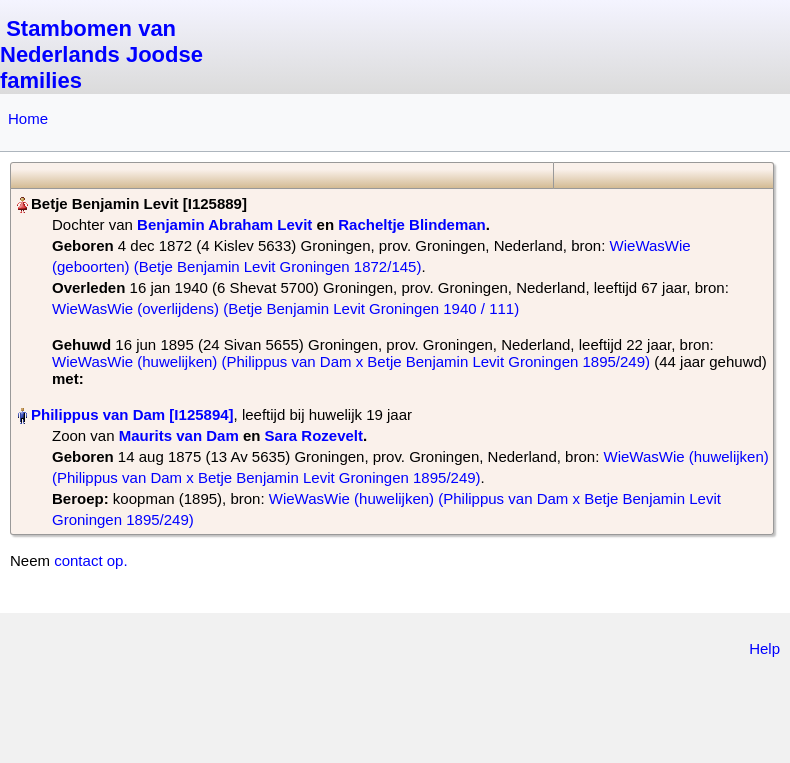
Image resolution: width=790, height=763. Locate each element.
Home (28, 118)
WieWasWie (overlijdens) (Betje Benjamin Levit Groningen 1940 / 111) (285, 308)
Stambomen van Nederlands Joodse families (101, 54)
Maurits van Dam (179, 435)
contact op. (90, 560)
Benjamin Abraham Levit (224, 224)
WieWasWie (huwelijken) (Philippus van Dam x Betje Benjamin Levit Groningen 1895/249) (351, 361)
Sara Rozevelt (314, 435)
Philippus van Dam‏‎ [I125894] (132, 414)
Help (764, 648)
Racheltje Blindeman (412, 224)
